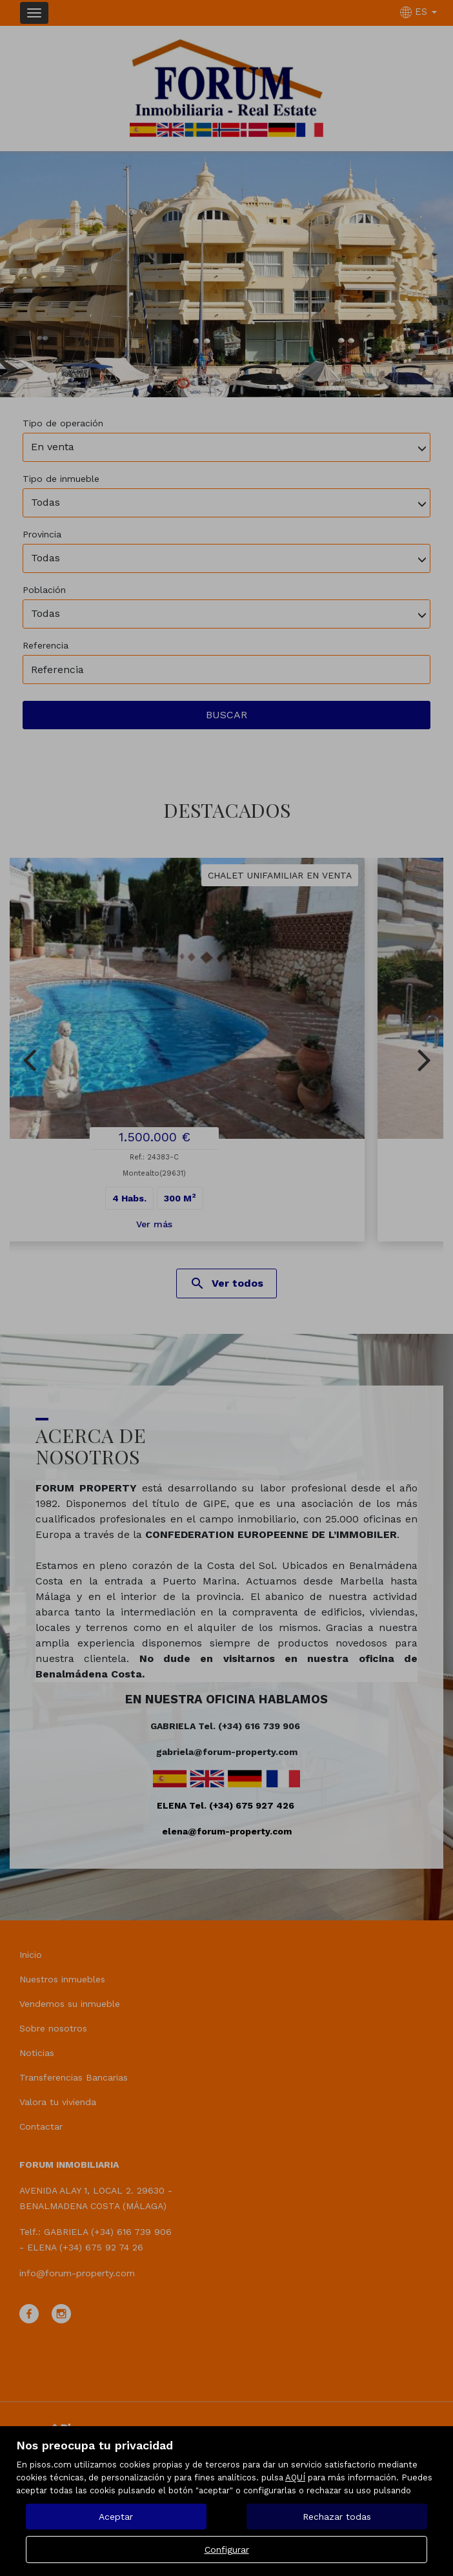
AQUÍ (295, 2477)
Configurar (227, 2549)
